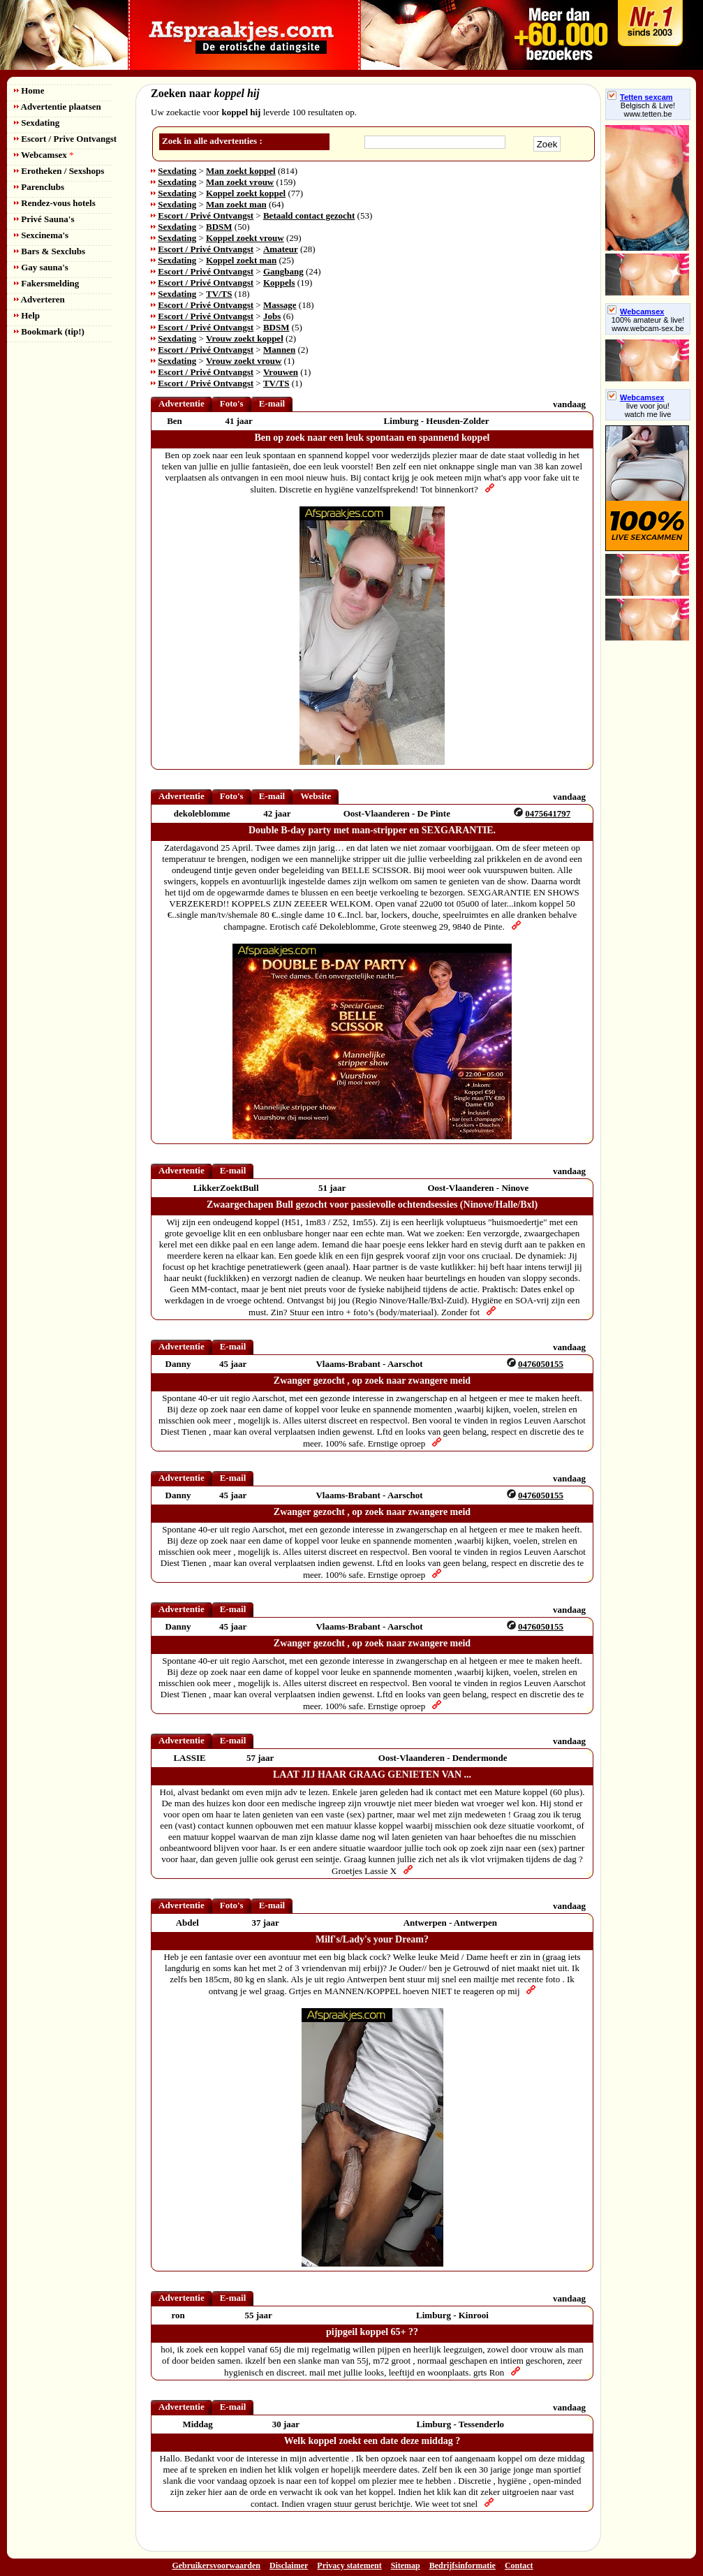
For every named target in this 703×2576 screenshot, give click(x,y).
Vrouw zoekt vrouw (243, 361)
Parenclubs (39, 187)
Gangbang (283, 271)
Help (27, 315)
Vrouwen (280, 372)
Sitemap (405, 2565)
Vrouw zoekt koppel (244, 338)
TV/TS (219, 293)
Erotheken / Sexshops (59, 171)
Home (29, 90)
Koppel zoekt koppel (246, 193)
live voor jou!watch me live (648, 410)
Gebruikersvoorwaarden (216, 2565)
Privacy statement (349, 2565)
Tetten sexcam (640, 97)
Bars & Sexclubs (49, 251)
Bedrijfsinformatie (462, 2565)
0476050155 (540, 1364)
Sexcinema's (41, 235)
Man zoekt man (236, 204)
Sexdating (36, 122)
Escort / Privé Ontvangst (205, 215)
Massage (280, 305)
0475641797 (547, 813)
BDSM (219, 226)
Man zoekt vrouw (240, 182)
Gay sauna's (41, 267)
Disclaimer (288, 2565)
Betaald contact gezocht (309, 215)
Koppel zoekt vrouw (245, 238)
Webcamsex (43, 154)
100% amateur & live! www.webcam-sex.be (648, 324)
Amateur (280, 249)
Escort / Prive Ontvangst (65, 138)
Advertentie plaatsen (57, 106)
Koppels (279, 282)
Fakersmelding (46, 283)
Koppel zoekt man (241, 260)
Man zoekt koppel (241, 171)
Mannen (279, 349)
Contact (519, 2565)
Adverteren (39, 299)
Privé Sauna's (44, 219)
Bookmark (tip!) (49, 331)
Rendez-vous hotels (55, 203)
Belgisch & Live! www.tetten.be (648, 109)
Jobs (272, 316)
